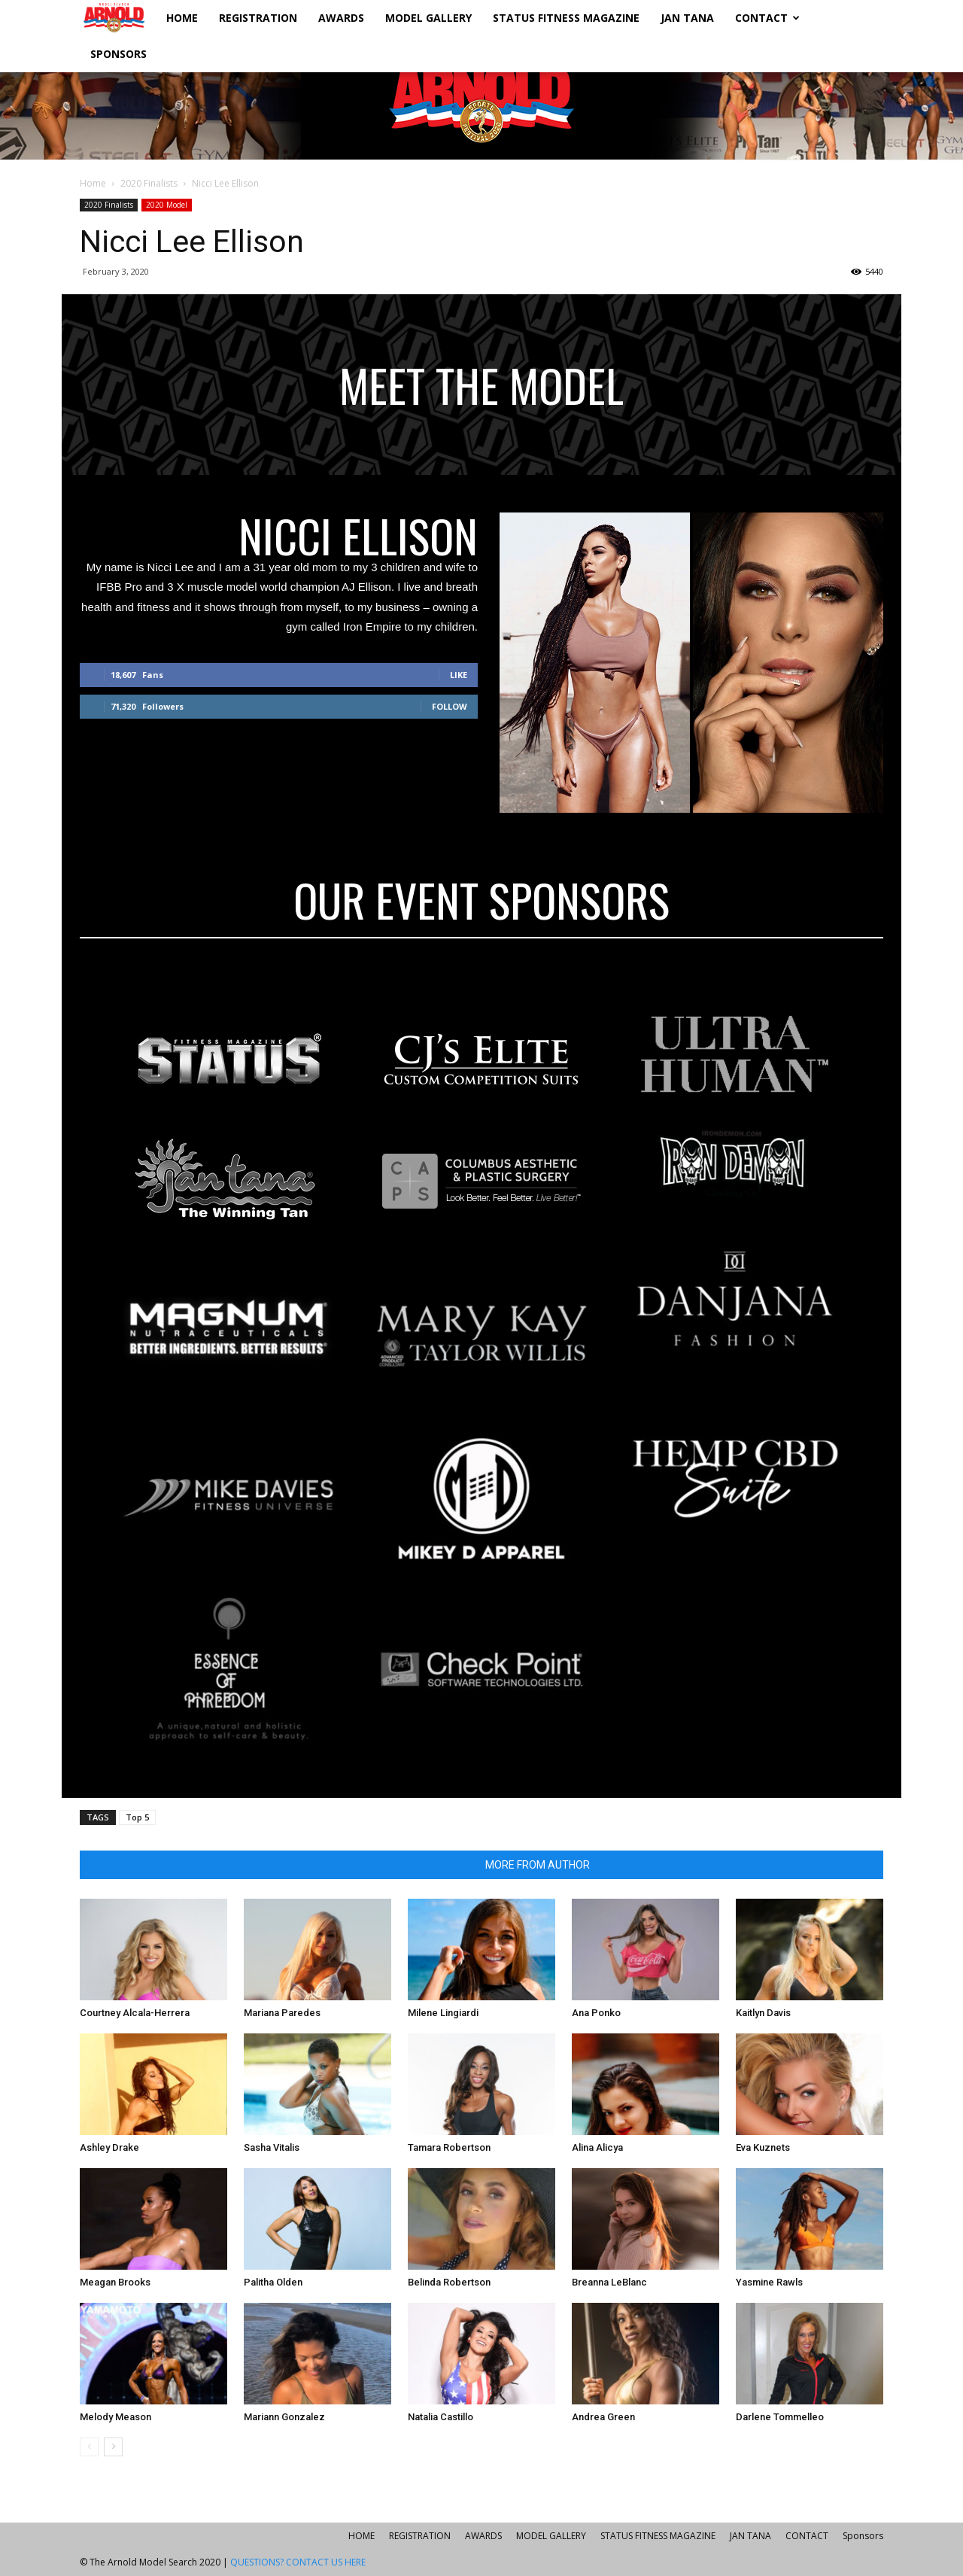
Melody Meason (115, 2416)
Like (458, 674)
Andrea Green (603, 2416)
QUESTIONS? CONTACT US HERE (298, 2562)
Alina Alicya (597, 2147)
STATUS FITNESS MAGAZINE (566, 18)
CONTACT (767, 18)
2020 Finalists (149, 183)
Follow (449, 706)
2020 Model (166, 204)
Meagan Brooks (115, 2282)
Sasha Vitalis (271, 2147)
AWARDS (341, 18)
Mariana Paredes (282, 2012)
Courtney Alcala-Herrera (135, 2012)
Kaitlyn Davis (763, 2012)
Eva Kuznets (763, 2147)
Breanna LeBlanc (609, 2282)
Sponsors (118, 54)
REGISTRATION (258, 18)
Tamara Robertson (449, 2147)
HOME (182, 18)
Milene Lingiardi (443, 2012)
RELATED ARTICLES (420, 1865)
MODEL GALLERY (428, 18)
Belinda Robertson (449, 2282)
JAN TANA (687, 18)
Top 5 (137, 1817)
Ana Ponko (596, 2012)
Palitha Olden (273, 2282)
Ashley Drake (109, 2147)
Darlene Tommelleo (780, 2416)
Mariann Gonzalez (284, 2416)
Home (93, 183)
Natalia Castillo (440, 2416)
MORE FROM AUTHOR (537, 1865)
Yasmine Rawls (769, 2282)
